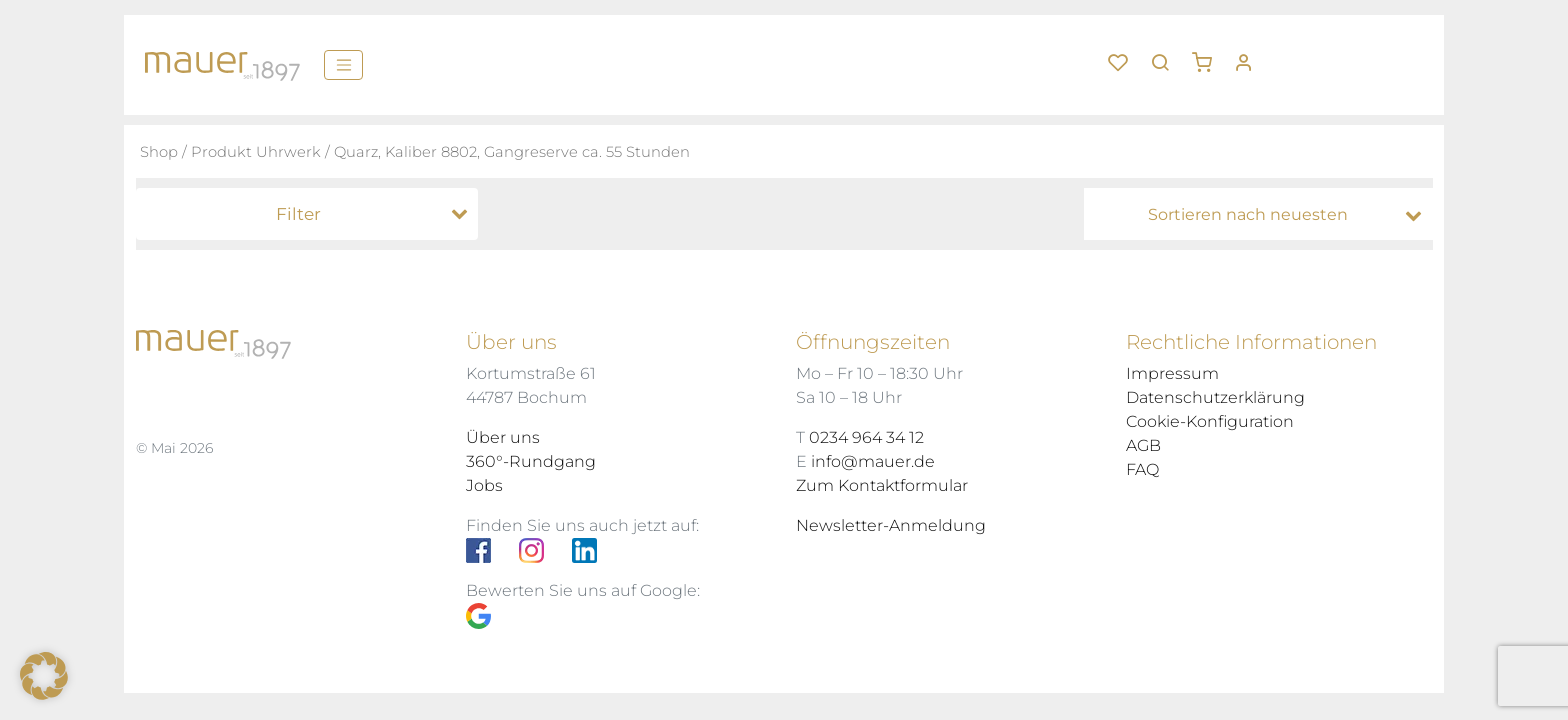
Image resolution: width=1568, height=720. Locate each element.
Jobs (484, 485)
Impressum (1172, 373)
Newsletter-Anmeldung (891, 525)
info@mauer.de (873, 461)
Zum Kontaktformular (882, 485)
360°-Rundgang (531, 461)
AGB (1143, 445)
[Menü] (343, 65)
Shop (159, 152)
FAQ (1142, 469)
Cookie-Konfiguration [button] (1210, 421)
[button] (1209, 55)
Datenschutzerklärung (1215, 397)
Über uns (503, 437)
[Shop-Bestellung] (1263, 215)
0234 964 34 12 (866, 437)
